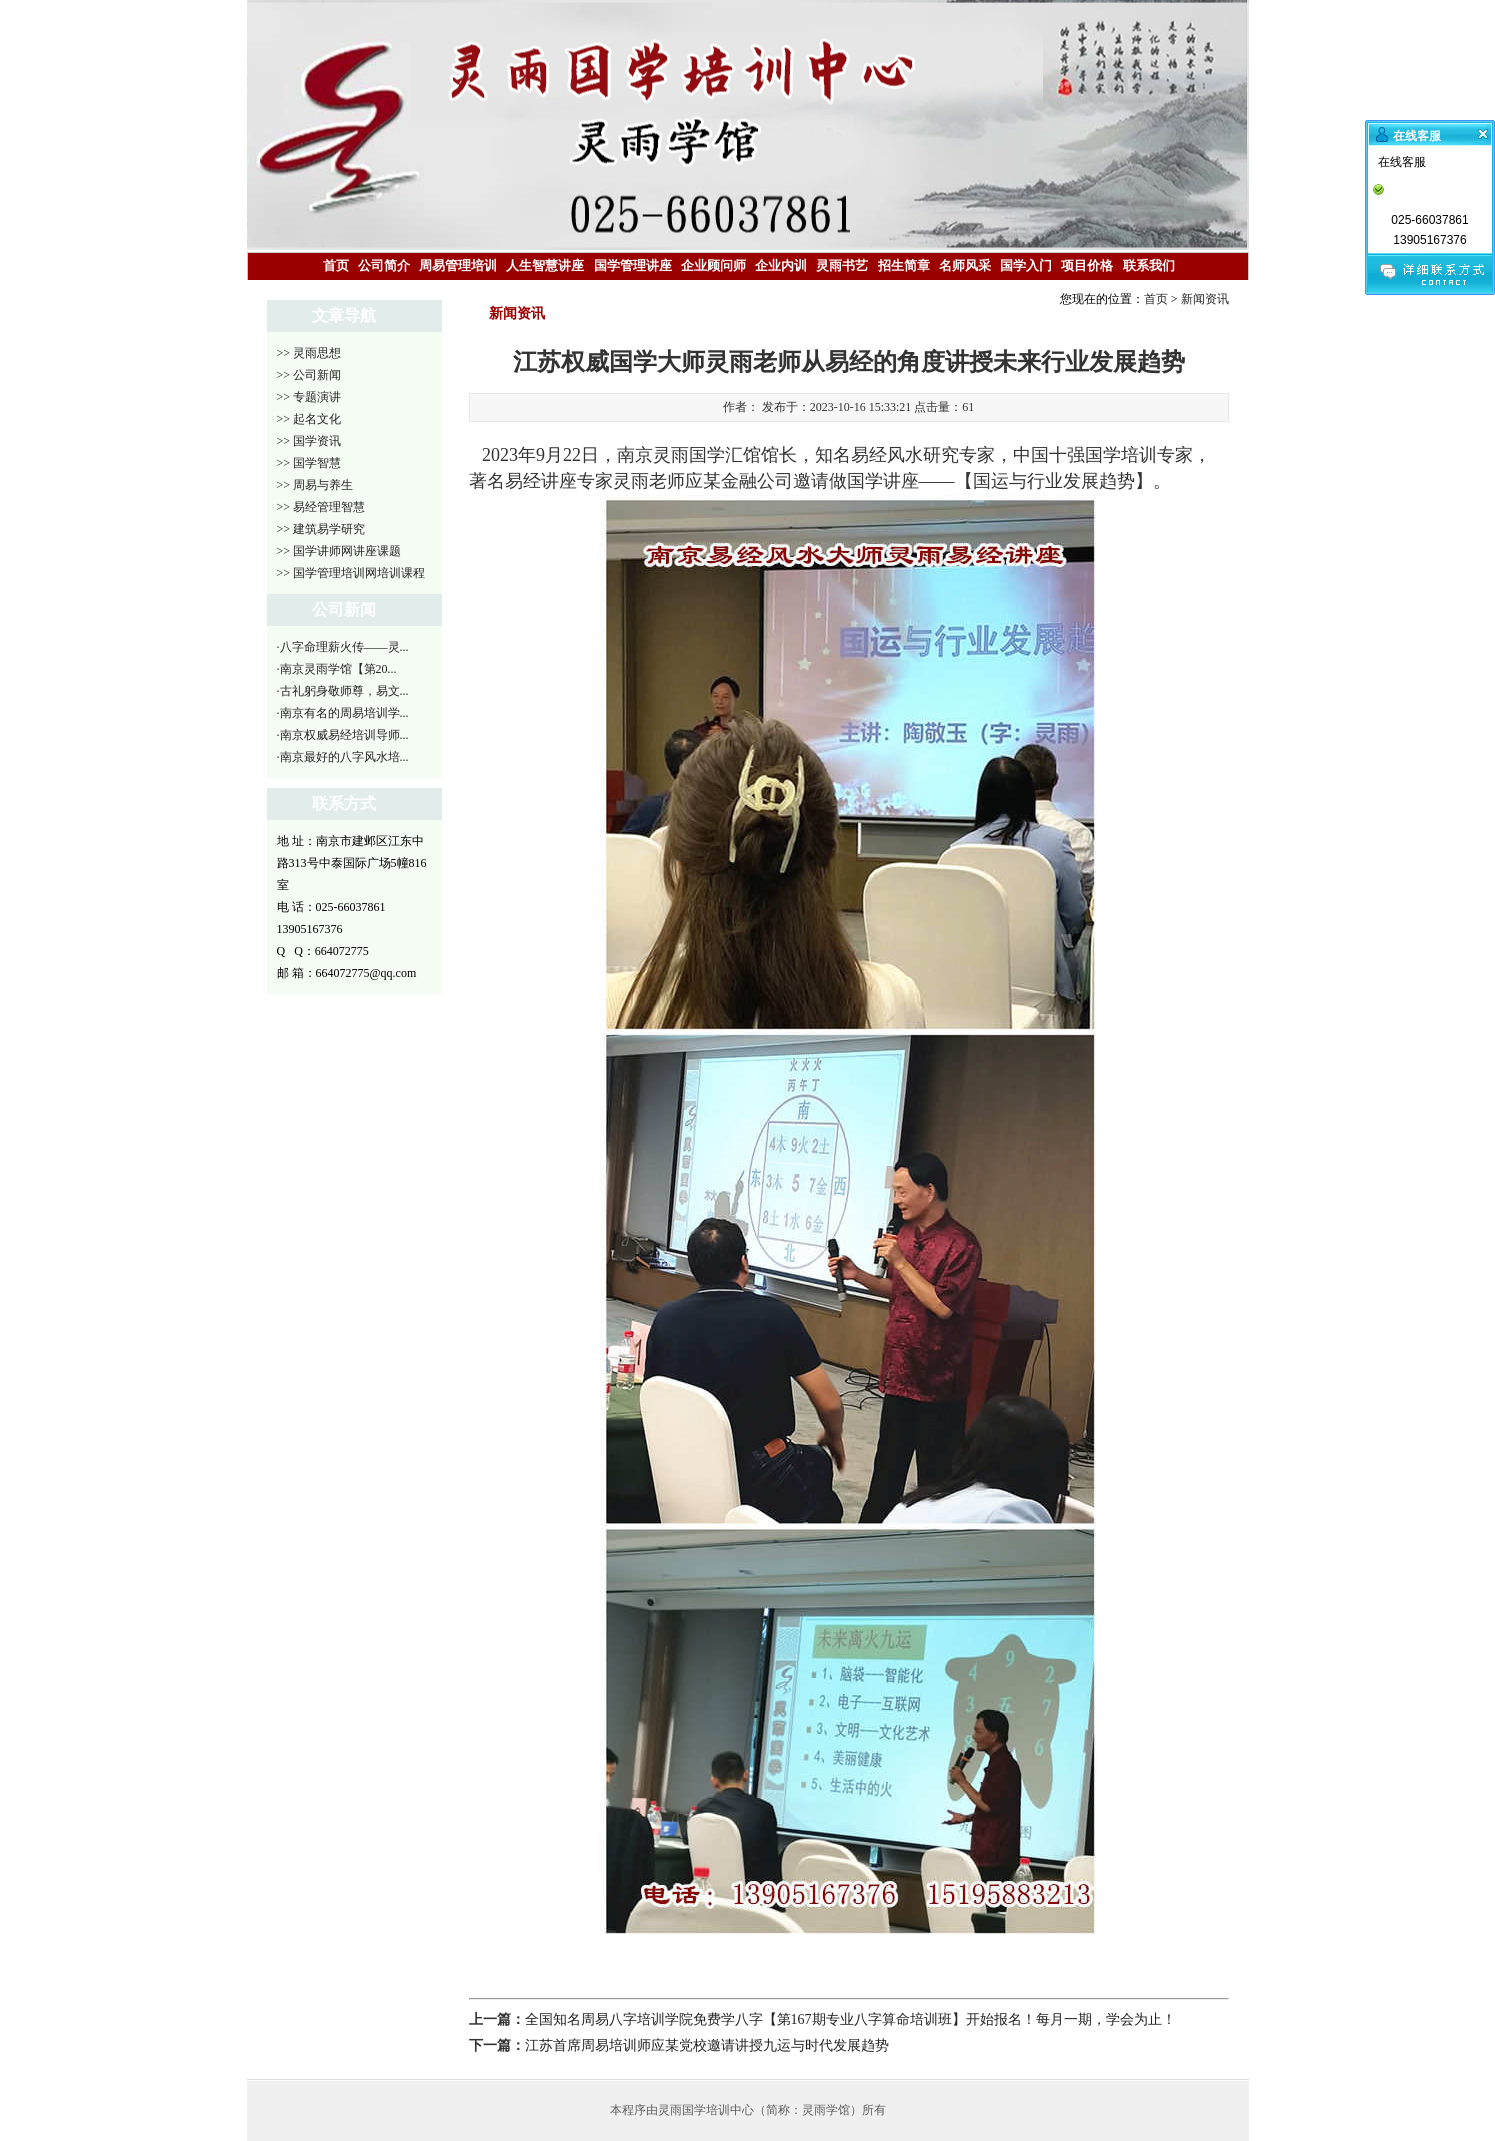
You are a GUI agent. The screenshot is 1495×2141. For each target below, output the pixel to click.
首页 (336, 265)
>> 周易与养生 (315, 485)
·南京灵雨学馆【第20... (337, 669)
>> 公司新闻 (309, 375)
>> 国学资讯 (309, 441)
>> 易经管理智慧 (321, 507)
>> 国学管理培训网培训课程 (351, 573)
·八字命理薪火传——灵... (343, 647)
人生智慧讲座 (545, 265)
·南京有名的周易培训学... (343, 713)
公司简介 (384, 265)
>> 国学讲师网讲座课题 (339, 551)
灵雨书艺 (842, 265)
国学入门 (1026, 265)
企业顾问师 (713, 265)
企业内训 (781, 265)
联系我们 (1149, 265)
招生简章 (904, 265)
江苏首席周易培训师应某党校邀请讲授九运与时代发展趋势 (707, 2045)
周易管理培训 (458, 265)
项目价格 (1087, 265)
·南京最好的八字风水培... (343, 757)
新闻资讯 (1205, 299)
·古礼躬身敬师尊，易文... (343, 691)
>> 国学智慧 (309, 463)
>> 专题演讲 (309, 397)
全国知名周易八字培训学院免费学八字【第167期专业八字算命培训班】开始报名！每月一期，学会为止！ (850, 2019)
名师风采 (965, 265)
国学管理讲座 (633, 265)
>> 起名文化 (309, 419)
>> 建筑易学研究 (321, 529)
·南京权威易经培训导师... (343, 735)
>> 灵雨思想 (309, 353)
